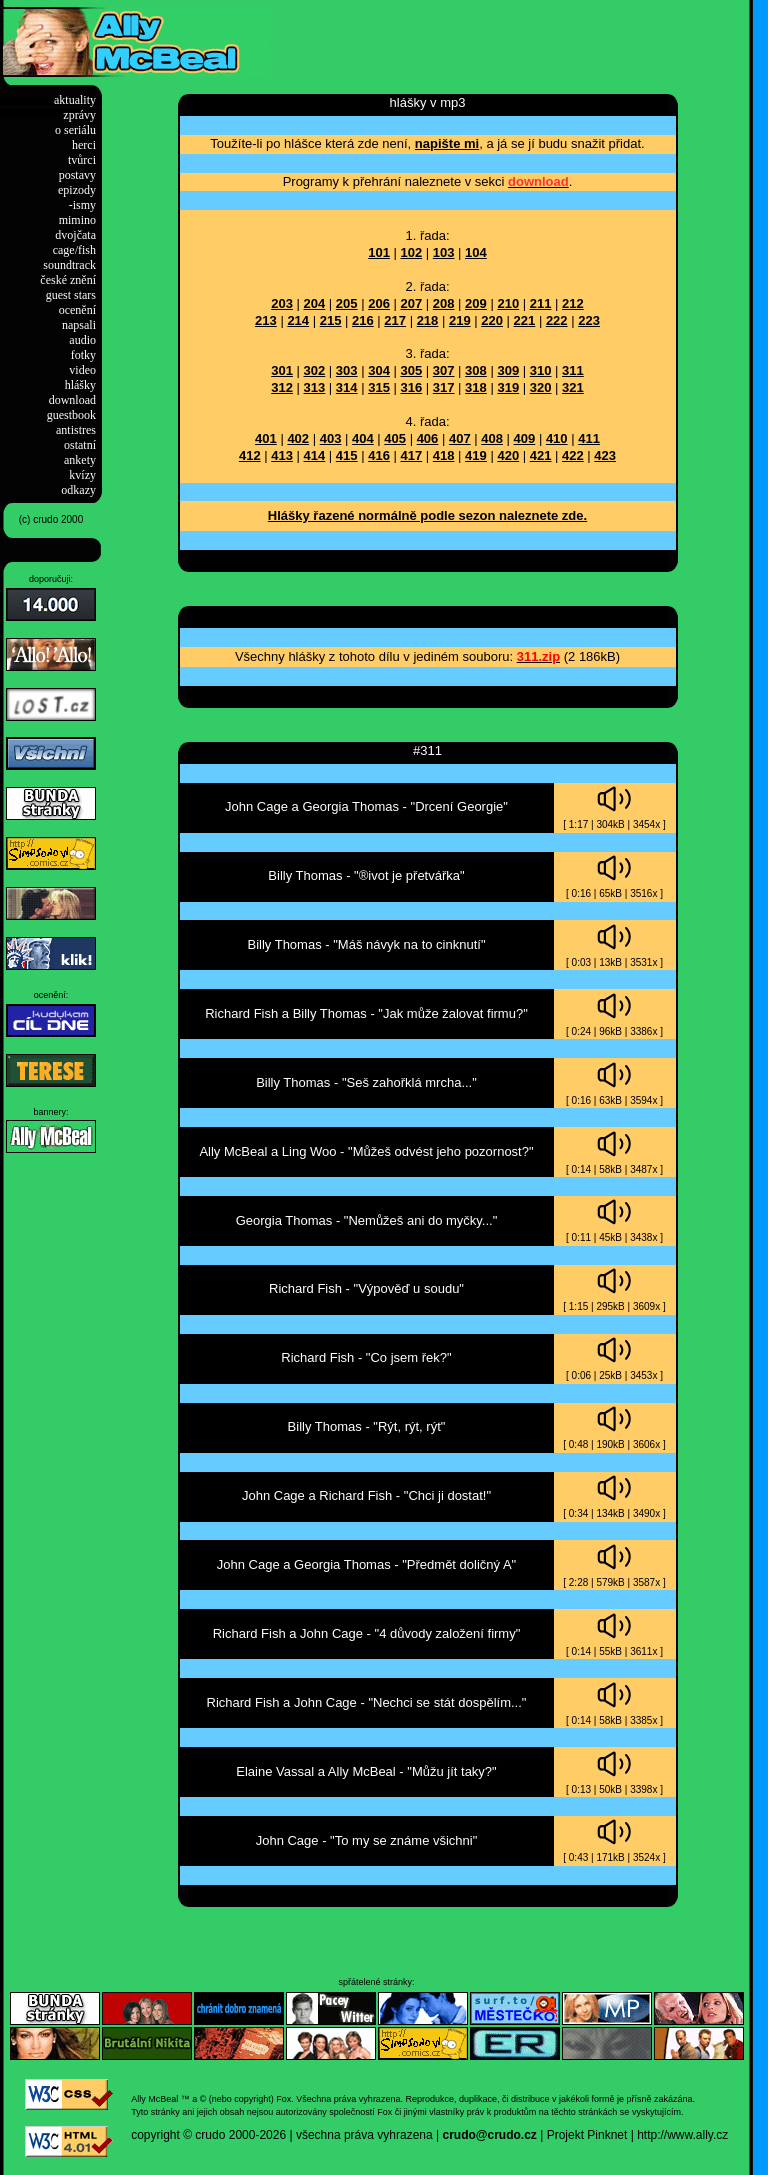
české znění (68, 280)
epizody (77, 190)
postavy (77, 175)
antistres (76, 430)
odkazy (78, 490)
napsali (79, 325)
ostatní (80, 445)
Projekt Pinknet (587, 2135)
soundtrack (69, 265)
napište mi (447, 143)
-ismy (82, 205)
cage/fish (74, 250)
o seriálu (75, 130)
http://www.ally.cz (682, 2135)
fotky (83, 355)
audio (82, 340)
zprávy (79, 115)
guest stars (71, 295)
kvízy (82, 475)
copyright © (161, 2135)
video (82, 370)
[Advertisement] (504, 37)
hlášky (80, 385)
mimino (77, 220)
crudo (210, 2135)
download (72, 400)
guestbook (71, 415)
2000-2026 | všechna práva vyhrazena (331, 2135)
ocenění (77, 310)
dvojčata (75, 235)
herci (84, 145)
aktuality (75, 100)
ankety (80, 460)
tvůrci (82, 160)
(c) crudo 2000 (51, 519)
